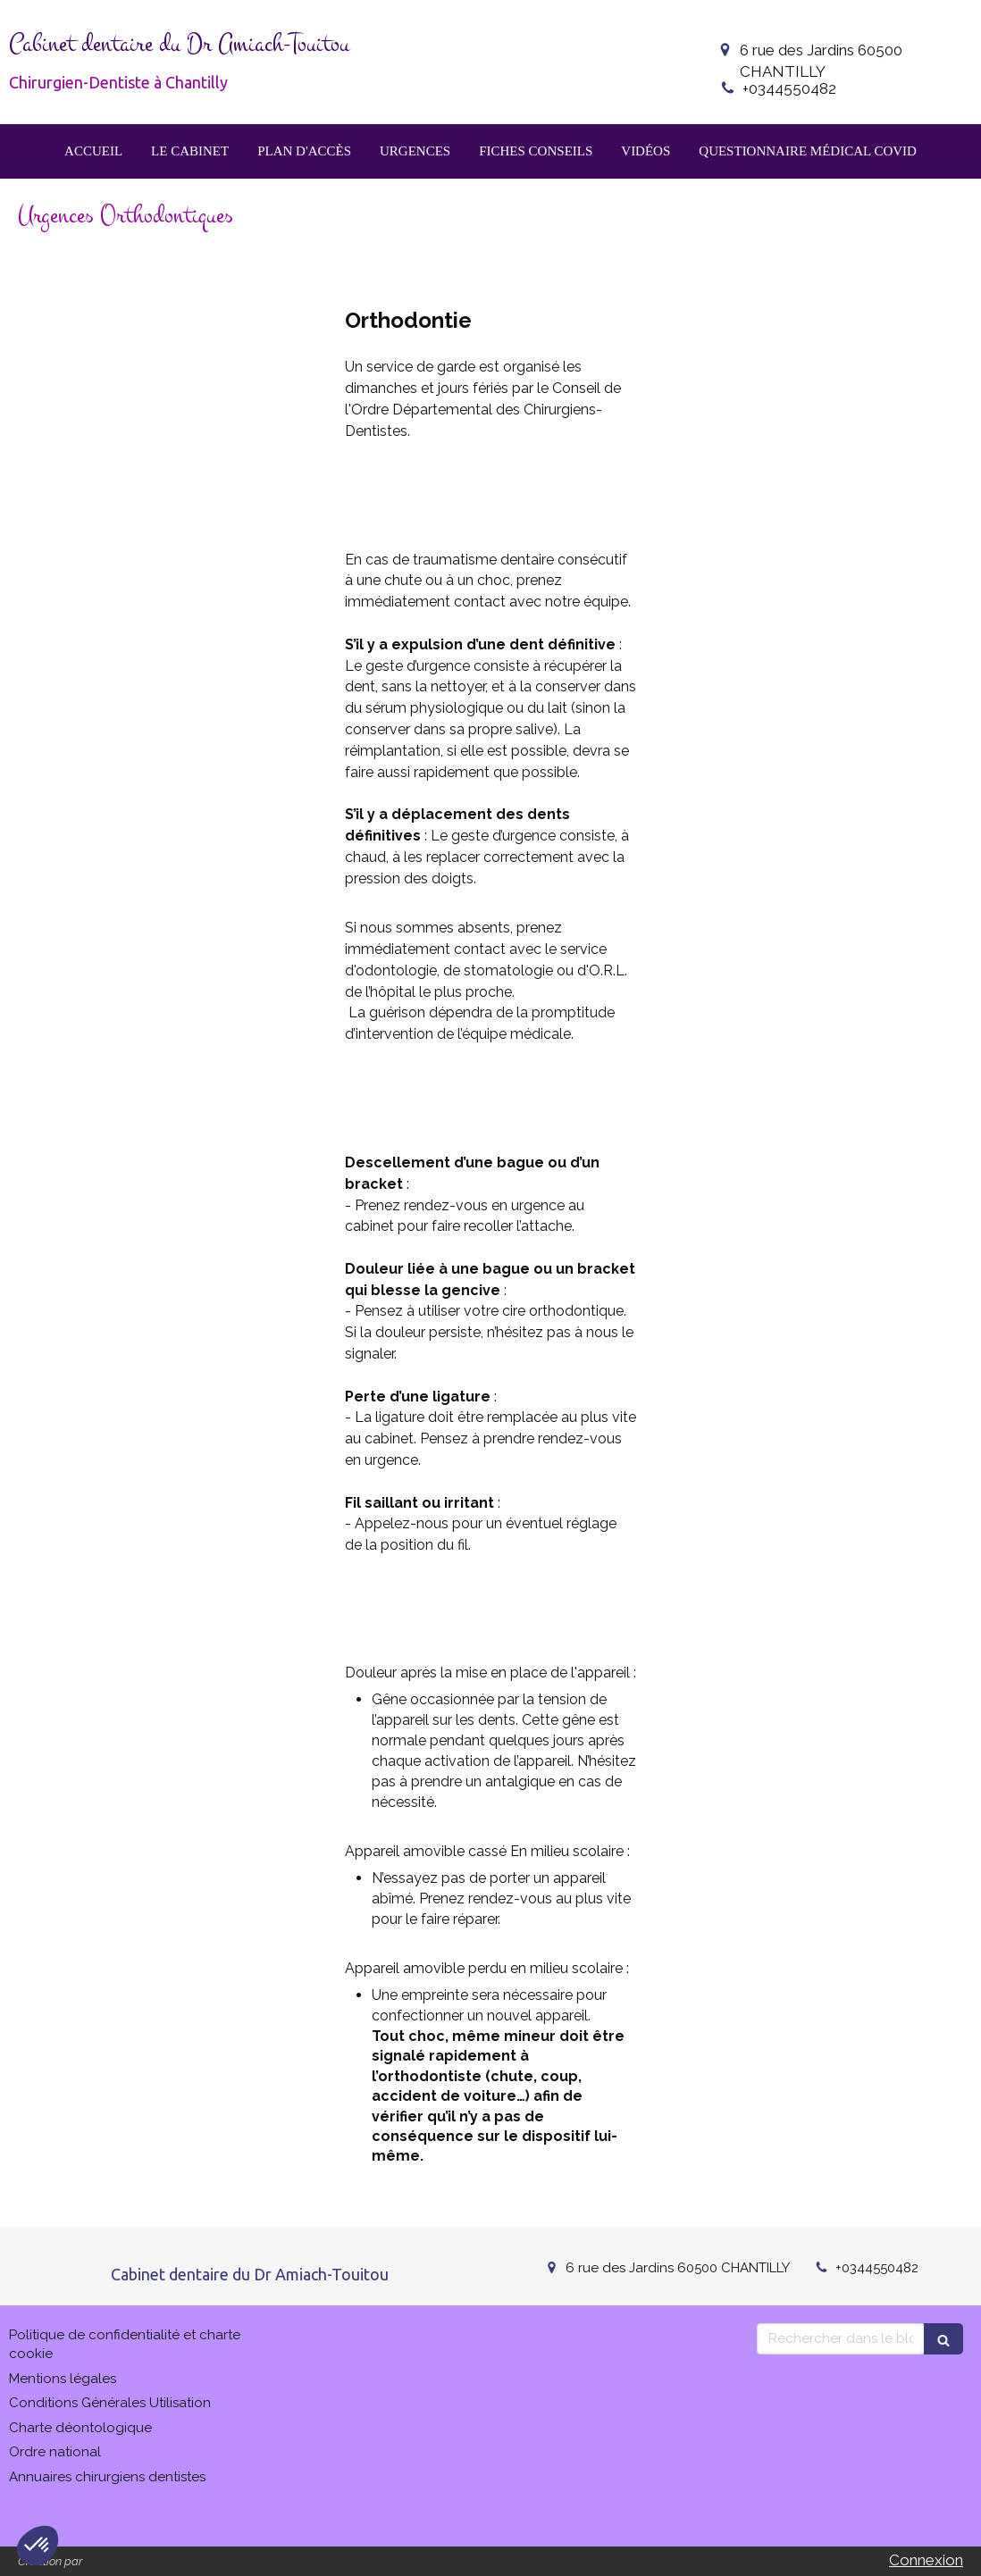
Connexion (926, 2560)
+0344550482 (789, 88)
